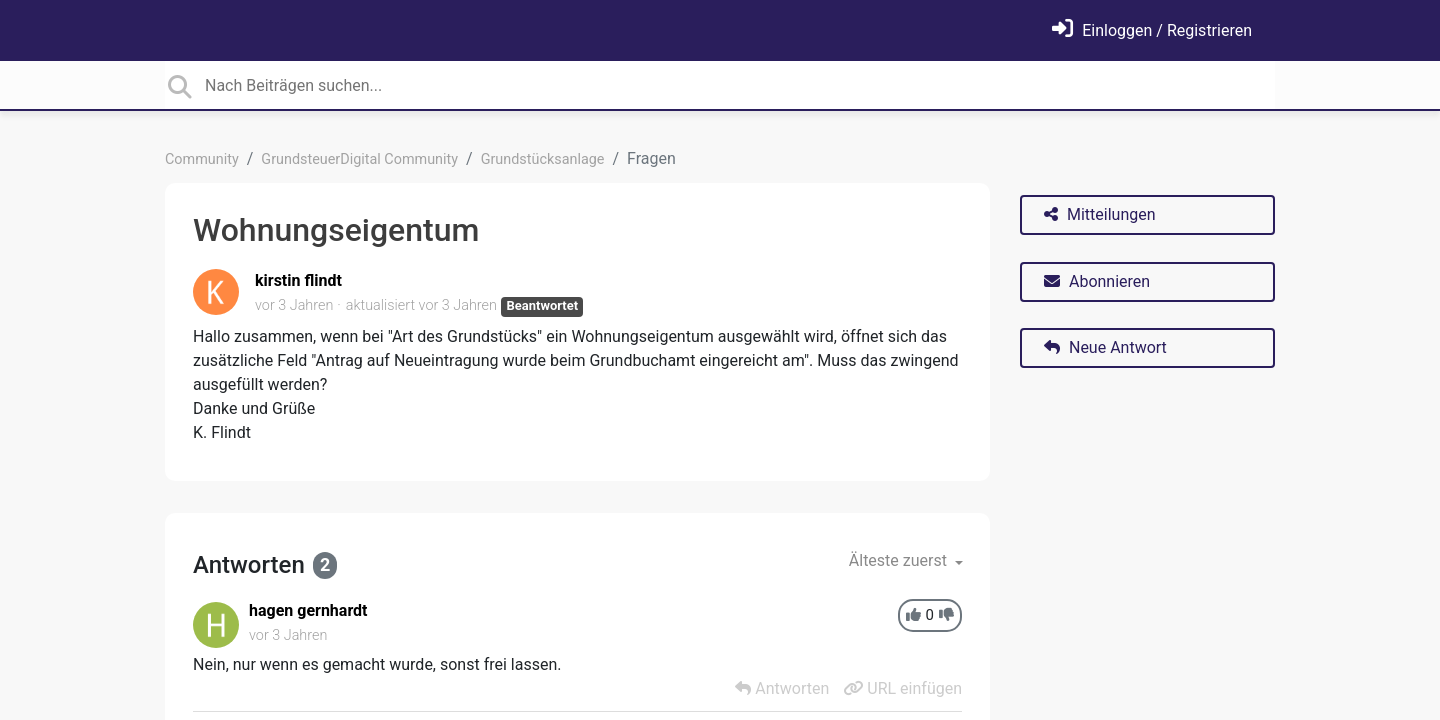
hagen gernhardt (308, 610)
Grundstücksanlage (543, 159)
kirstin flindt (298, 280)
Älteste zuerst (900, 560)
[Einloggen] (1152, 30)
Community (202, 159)
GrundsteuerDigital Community (359, 159)
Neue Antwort (1105, 347)
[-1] (946, 615)
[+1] (913, 615)
